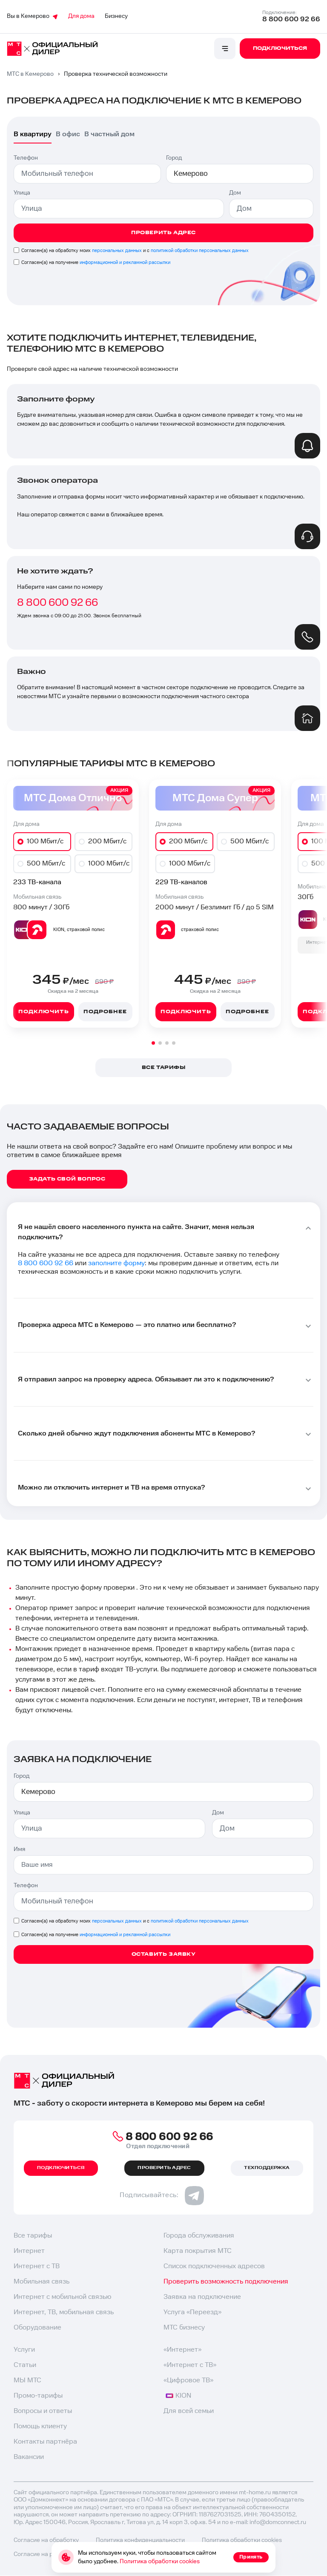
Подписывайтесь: (162, 2195)
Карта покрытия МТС (198, 2251)
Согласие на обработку (46, 2540)
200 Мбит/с (107, 841)
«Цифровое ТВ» (188, 2380)
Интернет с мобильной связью (62, 2297)
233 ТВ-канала (37, 882)
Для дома (81, 16)
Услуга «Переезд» (192, 2312)
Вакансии (29, 2457)
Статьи (25, 2365)
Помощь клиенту (40, 2426)
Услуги (24, 2350)
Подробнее (105, 1012)
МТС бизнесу (184, 2328)
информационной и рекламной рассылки (125, 262)
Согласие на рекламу (43, 2554)
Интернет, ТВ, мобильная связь (64, 2312)
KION (178, 2396)
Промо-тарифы (38, 2396)
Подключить (43, 1012)
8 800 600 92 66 (291, 19)
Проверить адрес (163, 232)
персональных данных (117, 250)
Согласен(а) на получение (95, 262)
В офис (68, 134)
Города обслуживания (199, 2236)
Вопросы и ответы (43, 2411)
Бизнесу (116, 16)
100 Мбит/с (45, 841)
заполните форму (116, 1263)
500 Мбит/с (46, 864)
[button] (153, 1043)
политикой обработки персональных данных (200, 250)
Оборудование (37, 2328)
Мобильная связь (41, 2282)
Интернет (29, 2251)
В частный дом (109, 134)
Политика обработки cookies (242, 2540)
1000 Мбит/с (108, 864)
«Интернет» (182, 2350)
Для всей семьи (189, 2411)
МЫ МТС (27, 2380)
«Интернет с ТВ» (190, 2365)
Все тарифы (33, 2236)
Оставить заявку (164, 1954)
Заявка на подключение (202, 2297)
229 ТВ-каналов (181, 882)
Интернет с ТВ (37, 2266)
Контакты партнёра (45, 2442)
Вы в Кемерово (32, 16)
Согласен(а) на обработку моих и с (135, 250)
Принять (251, 2557)
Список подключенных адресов (214, 2266)
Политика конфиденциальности (140, 2540)
